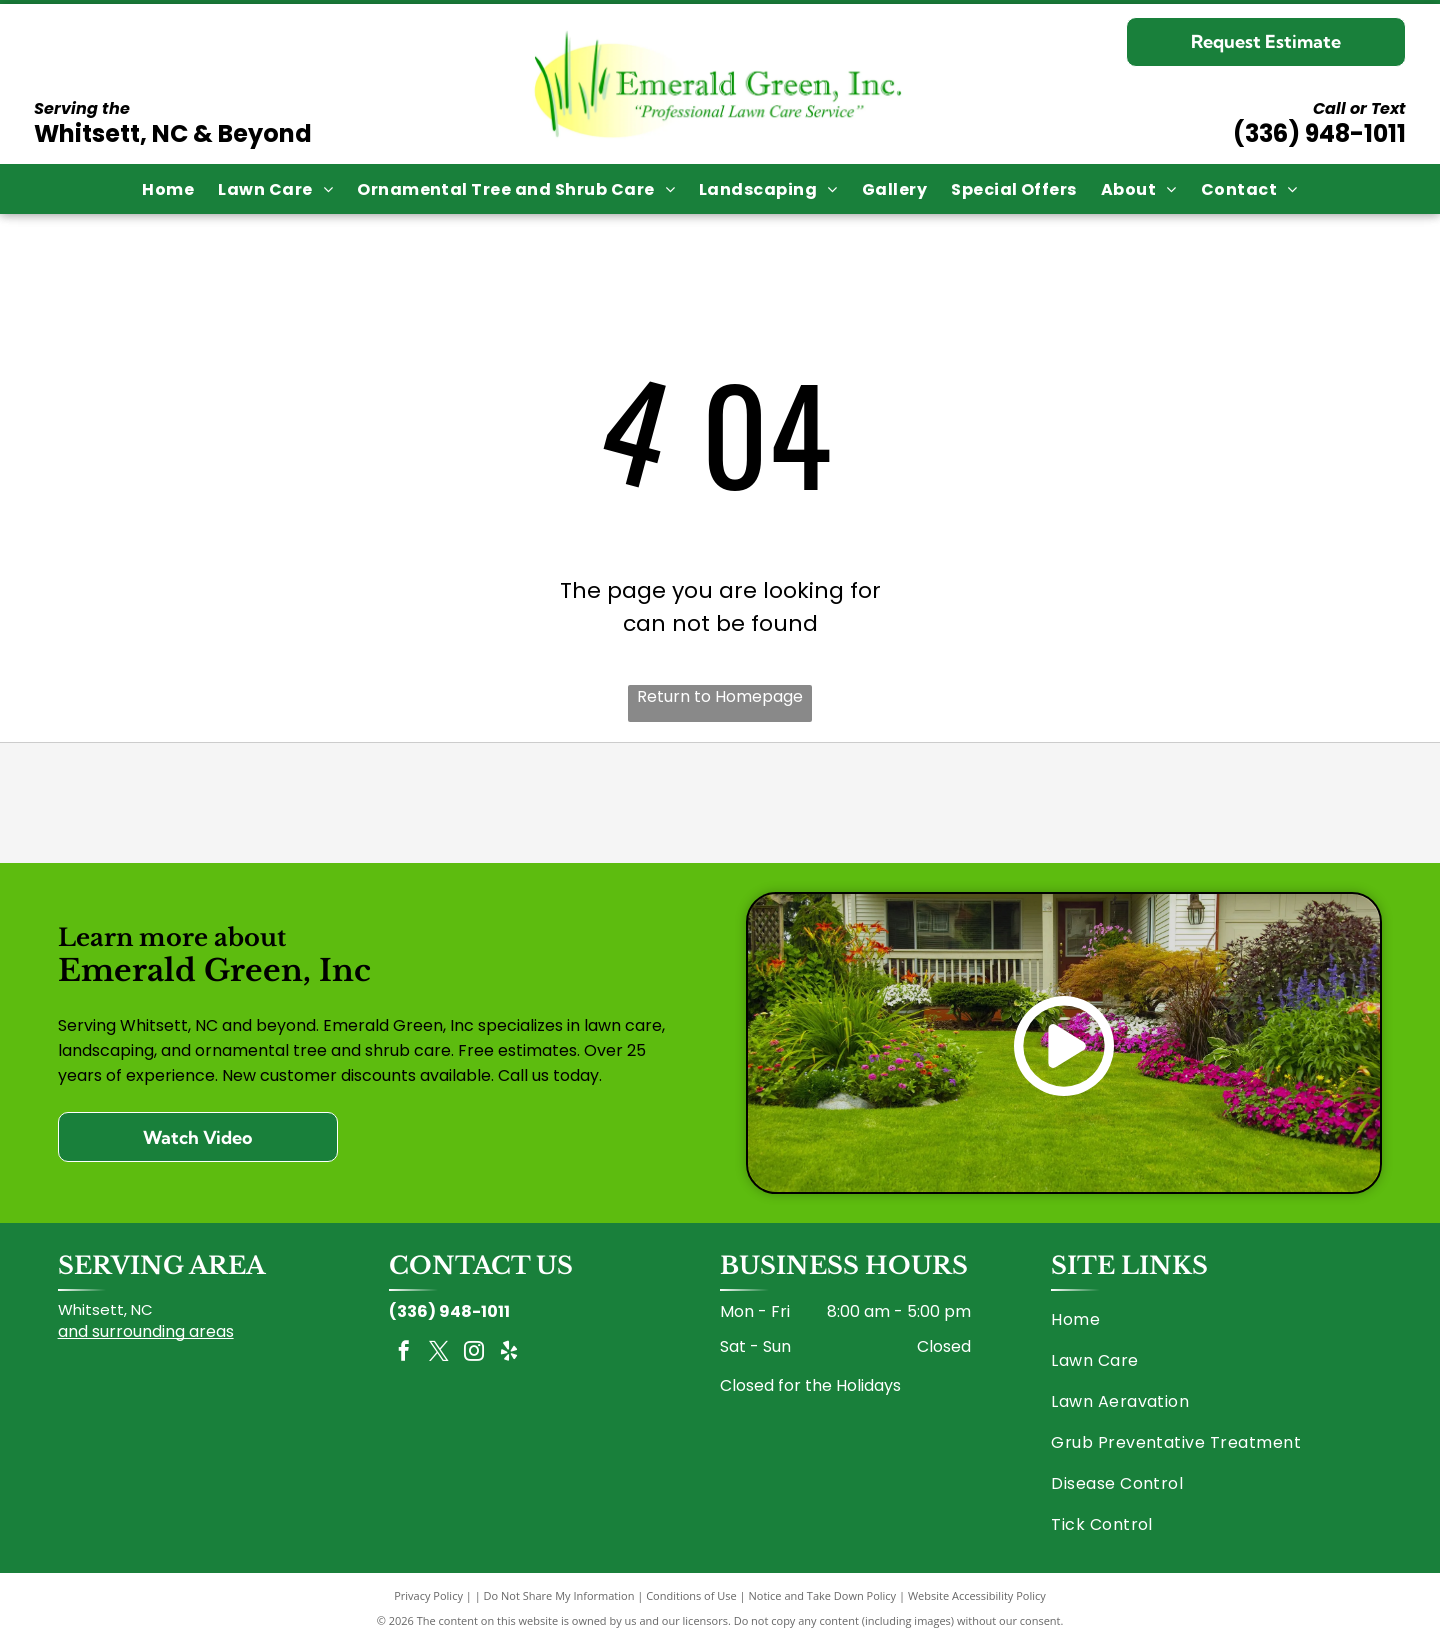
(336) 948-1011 (1319, 133)
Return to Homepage (720, 696)
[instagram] (474, 1353)
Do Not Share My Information (559, 1595)
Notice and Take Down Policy (823, 1595)
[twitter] (439, 1353)
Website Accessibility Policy (977, 1595)
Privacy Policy (428, 1595)
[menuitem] (168, 188)
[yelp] (509, 1353)
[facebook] (404, 1353)
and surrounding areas (146, 1331)
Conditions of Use (691, 1595)
